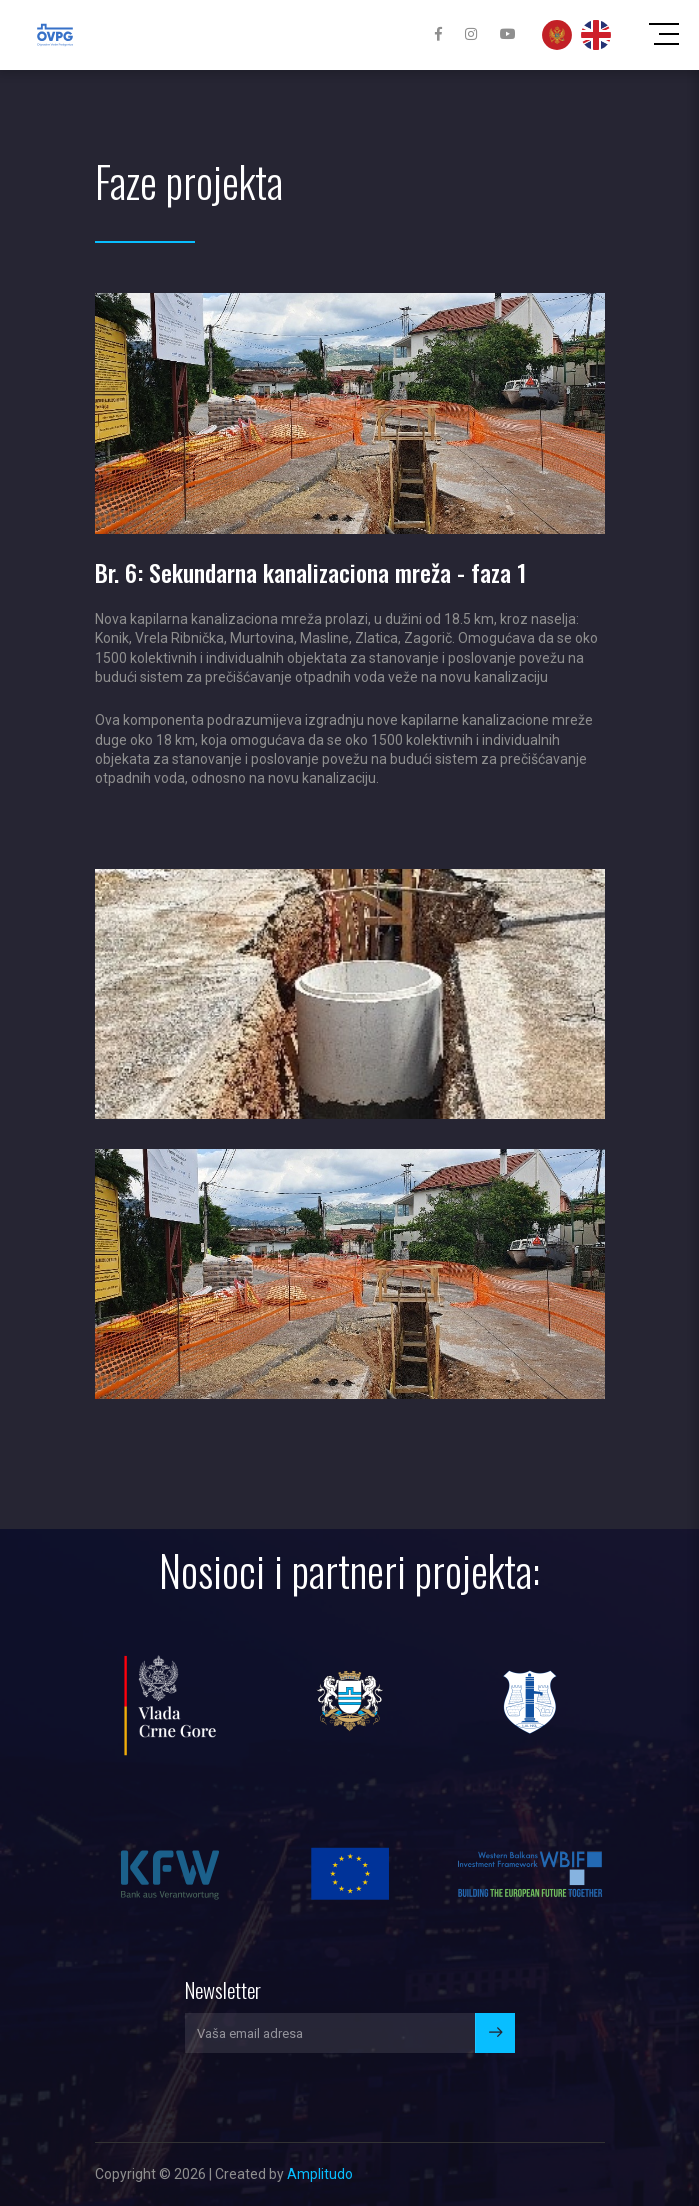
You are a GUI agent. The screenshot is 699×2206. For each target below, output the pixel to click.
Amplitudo (320, 2174)
